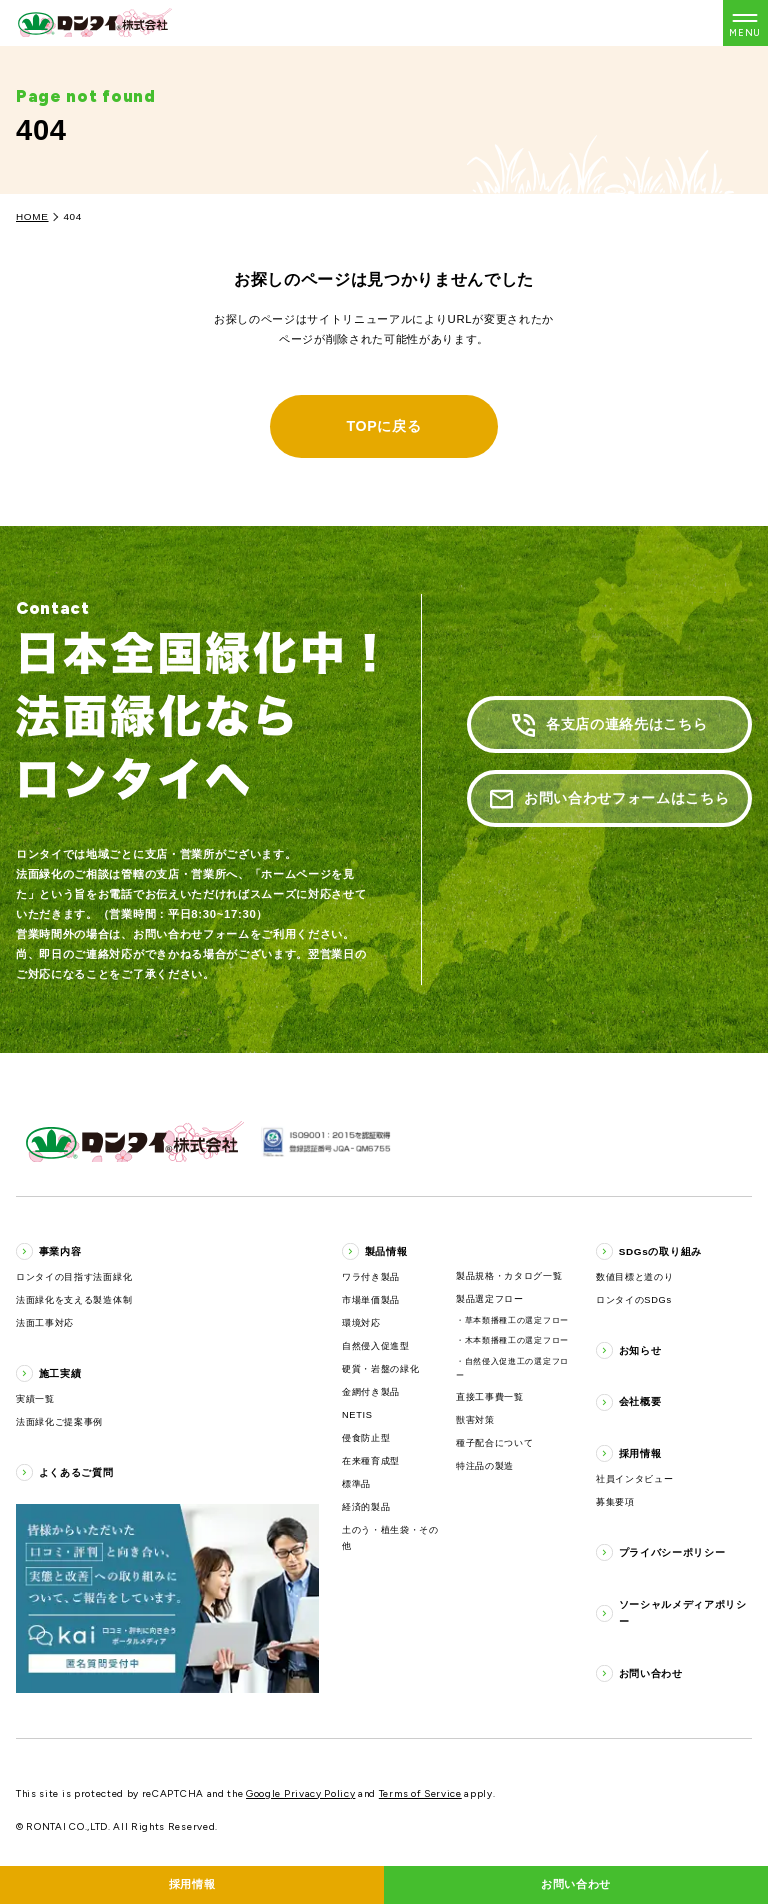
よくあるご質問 (76, 1472)
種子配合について (494, 1443)
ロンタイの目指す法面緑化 (74, 1277)
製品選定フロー (490, 1299)
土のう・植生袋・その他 (390, 1538)
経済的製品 (366, 1507)
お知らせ (640, 1350)
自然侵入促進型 (376, 1346)
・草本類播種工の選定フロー (512, 1320)
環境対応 (361, 1323)
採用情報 (640, 1453)
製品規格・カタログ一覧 (509, 1276)
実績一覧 (35, 1399)
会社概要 (640, 1401)
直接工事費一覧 (490, 1397)
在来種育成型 (371, 1461)
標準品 (356, 1484)
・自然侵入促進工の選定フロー (512, 1368)
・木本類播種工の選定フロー (512, 1340)
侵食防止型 (366, 1438)
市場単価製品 (371, 1300)
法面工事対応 (45, 1323)
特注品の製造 (485, 1466)
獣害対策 (475, 1420)
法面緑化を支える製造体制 (74, 1300)
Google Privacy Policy (300, 1793)
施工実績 (60, 1373)
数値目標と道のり (634, 1277)
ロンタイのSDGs (634, 1300)
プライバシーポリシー (672, 1552)
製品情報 (386, 1251)
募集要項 (615, 1502)
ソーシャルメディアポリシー (683, 1613)
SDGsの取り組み (660, 1251)
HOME (32, 216)
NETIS (357, 1415)
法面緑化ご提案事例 (59, 1422)
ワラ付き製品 (371, 1277)
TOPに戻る (383, 426)
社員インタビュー (634, 1479)
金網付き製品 (371, 1392)
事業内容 (60, 1251)
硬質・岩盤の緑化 (380, 1369)
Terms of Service (420, 1793)
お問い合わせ (651, 1673)
